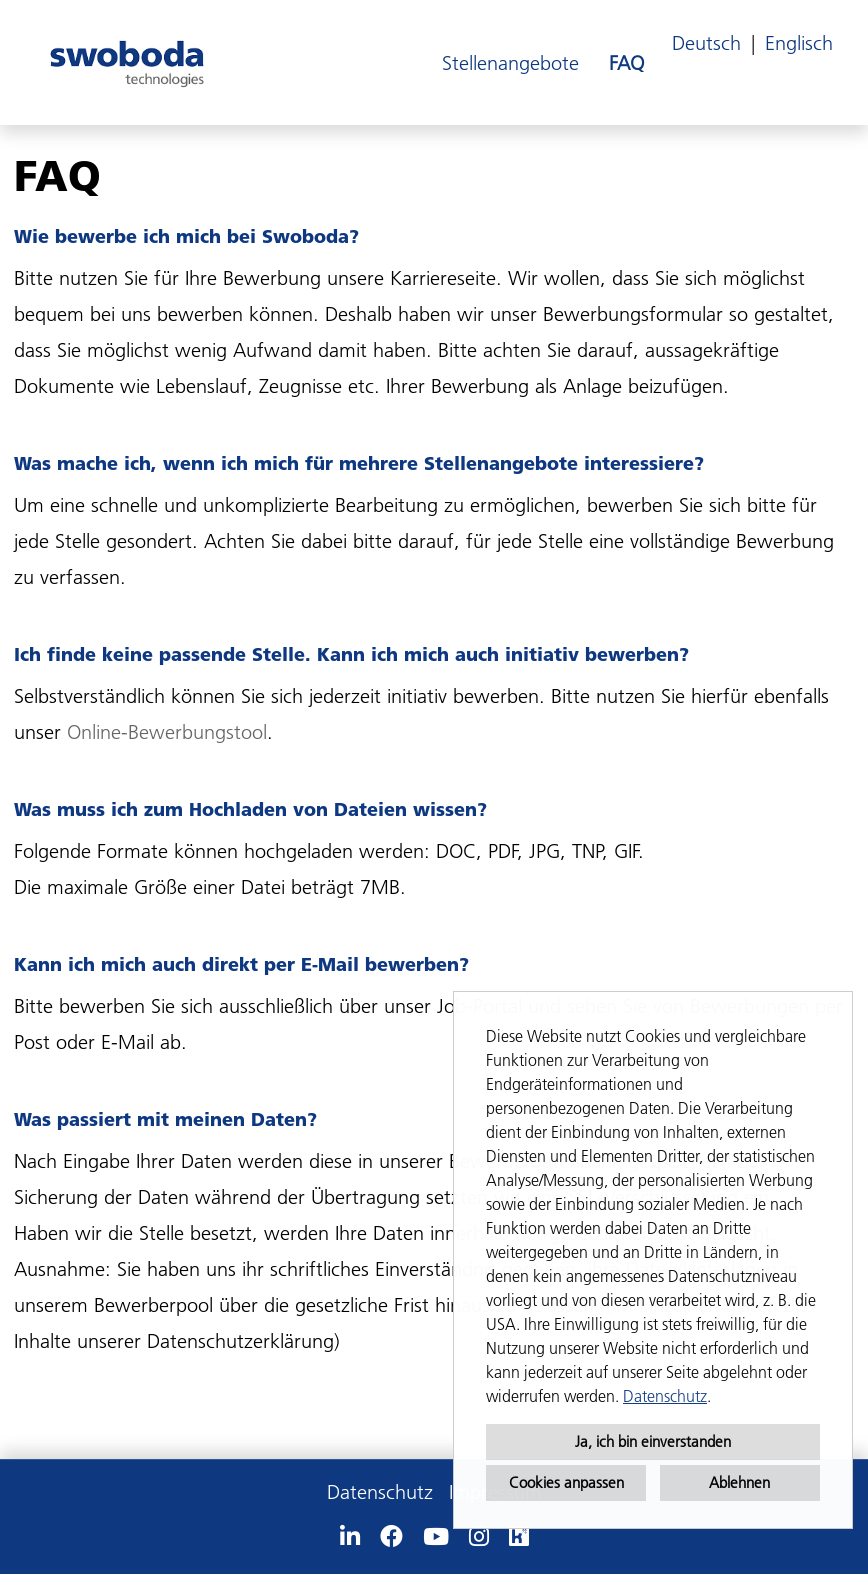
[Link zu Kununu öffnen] (519, 1537)
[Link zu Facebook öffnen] (391, 1537)
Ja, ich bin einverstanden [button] (653, 1441)
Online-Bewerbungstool (167, 732)
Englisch (799, 43)
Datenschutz (665, 1396)
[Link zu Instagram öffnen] (479, 1537)
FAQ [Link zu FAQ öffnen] (626, 63)
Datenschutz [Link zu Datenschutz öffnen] (380, 1492)
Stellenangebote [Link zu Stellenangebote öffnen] (510, 63)
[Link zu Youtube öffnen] (436, 1537)
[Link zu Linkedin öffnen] (350, 1537)
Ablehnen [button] (739, 1482)
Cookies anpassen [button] (566, 1482)
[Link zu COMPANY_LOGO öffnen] (127, 62)
